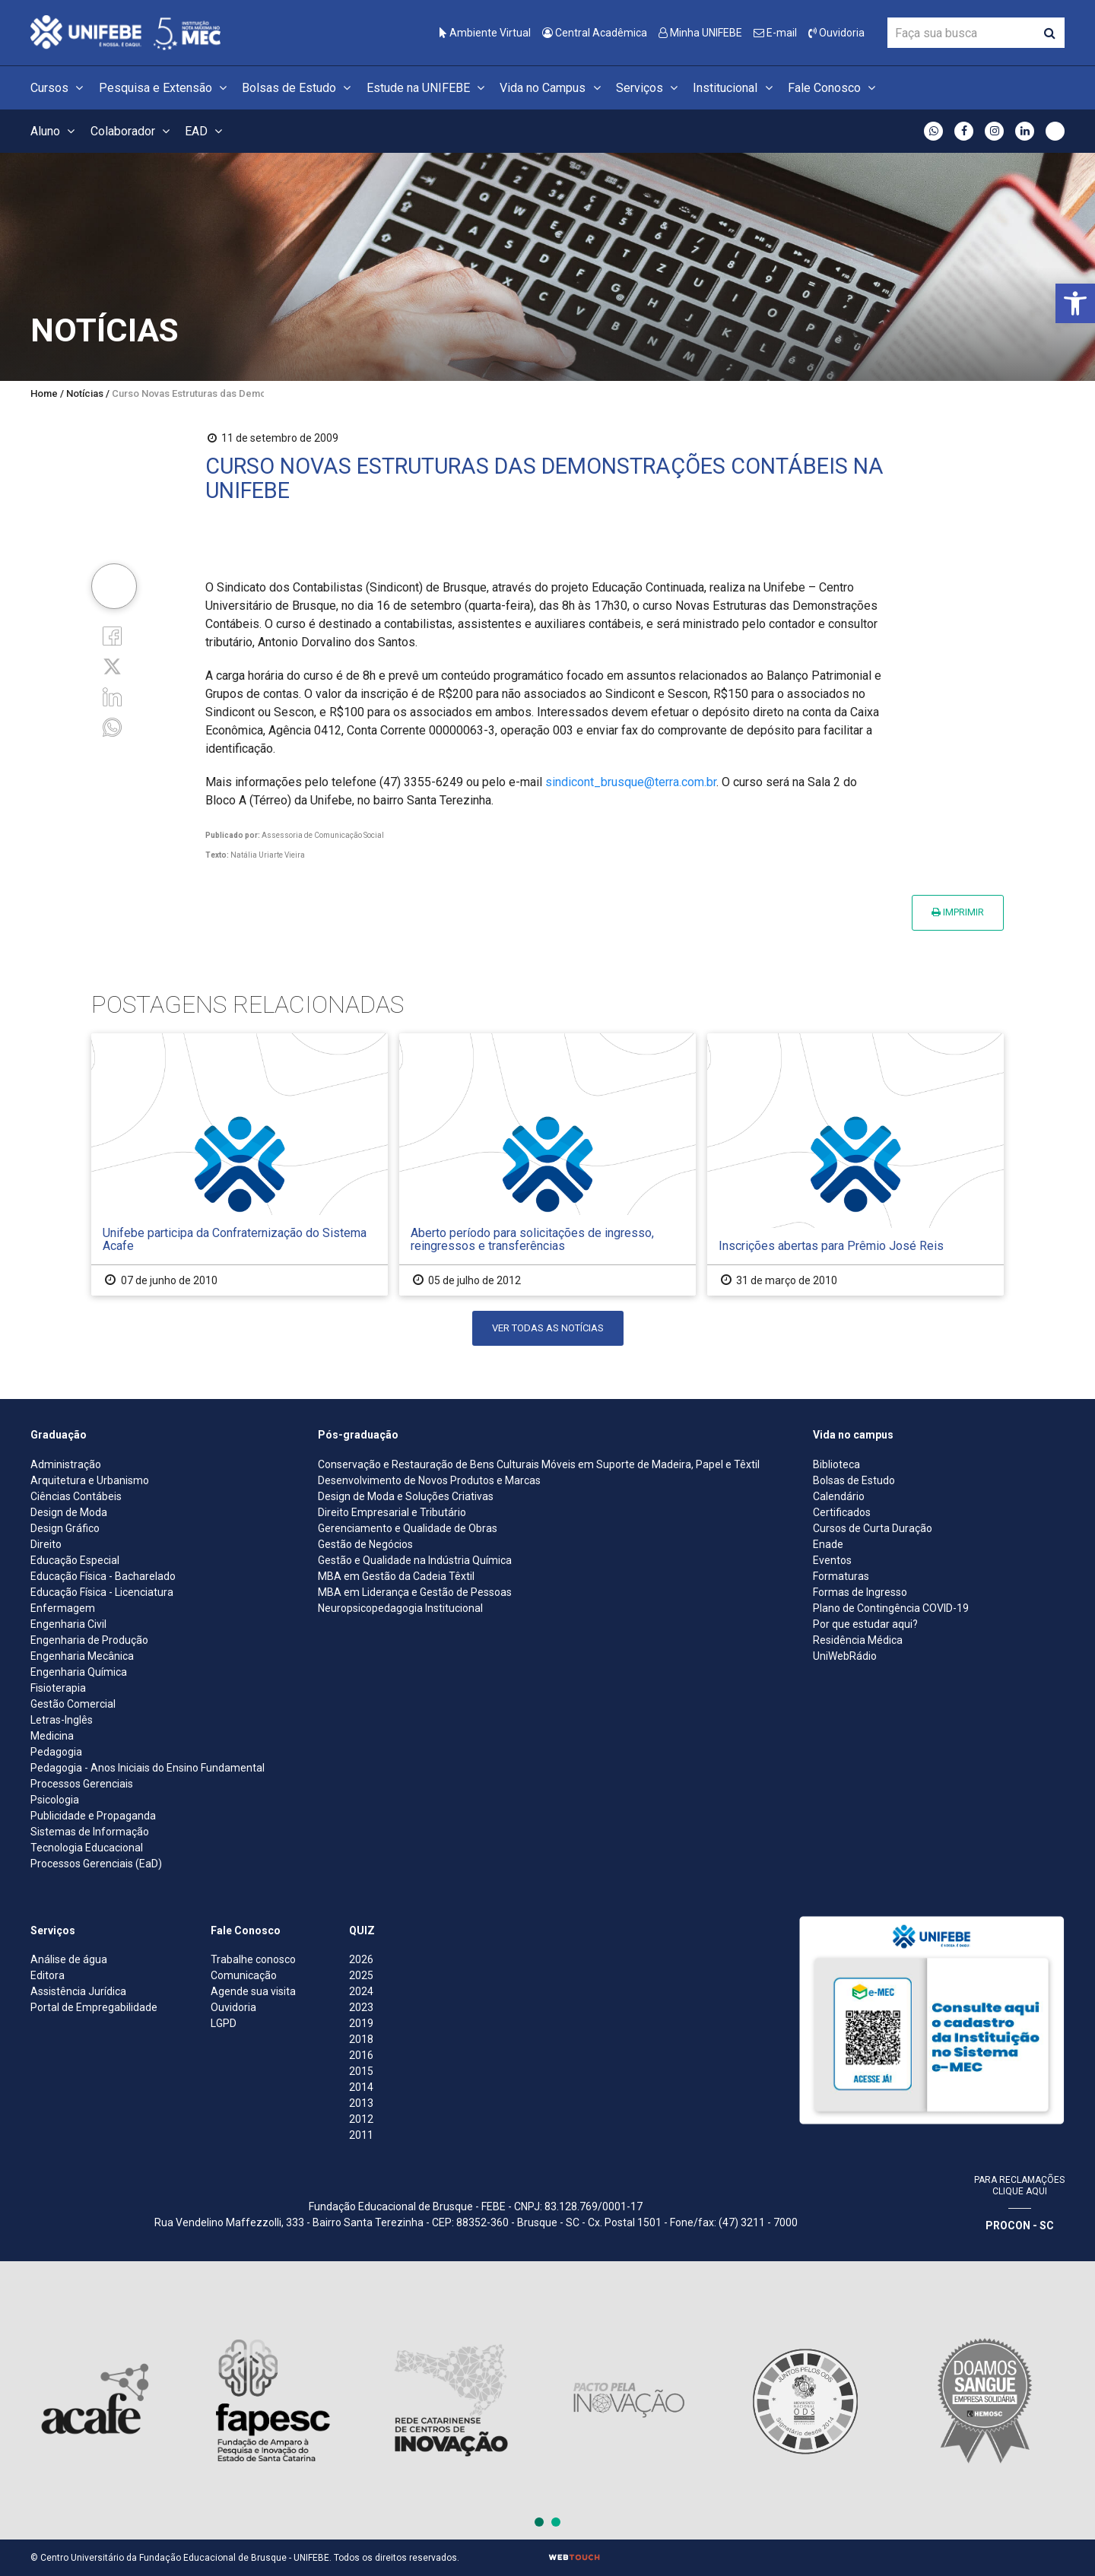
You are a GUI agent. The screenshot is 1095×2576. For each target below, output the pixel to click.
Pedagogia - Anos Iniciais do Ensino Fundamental (147, 1768)
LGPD (223, 2023)
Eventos (832, 1560)
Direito (46, 1544)
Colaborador (132, 131)
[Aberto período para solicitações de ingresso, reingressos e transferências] (547, 1164)
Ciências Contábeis (76, 1496)
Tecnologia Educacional (86, 1848)
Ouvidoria (836, 33)
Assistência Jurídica (78, 1991)
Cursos (58, 88)
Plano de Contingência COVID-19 (891, 1608)
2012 (361, 2119)
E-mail (775, 33)
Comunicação (244, 1975)
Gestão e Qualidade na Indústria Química (415, 1560)
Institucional (734, 88)
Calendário (839, 1496)
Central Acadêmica (594, 33)
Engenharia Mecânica (82, 1656)
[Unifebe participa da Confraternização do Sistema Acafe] (239, 1164)
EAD (206, 131)
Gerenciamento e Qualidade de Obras (407, 1528)
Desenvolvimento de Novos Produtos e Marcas (429, 1480)
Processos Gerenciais (81, 1784)
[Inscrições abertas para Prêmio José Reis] (855, 1164)
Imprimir (958, 912)
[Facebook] (112, 634)
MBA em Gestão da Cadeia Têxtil (396, 1576)
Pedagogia (56, 1752)
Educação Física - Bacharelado (103, 1576)
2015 (361, 2071)
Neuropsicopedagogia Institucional (400, 1608)
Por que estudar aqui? (865, 1624)
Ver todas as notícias (548, 1328)
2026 (361, 1959)
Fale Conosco (834, 88)
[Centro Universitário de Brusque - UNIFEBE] (125, 31)
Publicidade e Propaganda (93, 1816)
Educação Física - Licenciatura (101, 1592)
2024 (361, 1991)
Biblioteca (836, 1464)
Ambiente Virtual (485, 33)
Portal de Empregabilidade (93, 2007)
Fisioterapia (58, 1688)
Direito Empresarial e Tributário (392, 1512)
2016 (361, 2055)
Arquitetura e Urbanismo (89, 1480)
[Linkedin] (112, 696)
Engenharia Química (78, 1672)
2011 (361, 2135)
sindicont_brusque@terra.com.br (630, 782)
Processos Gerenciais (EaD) (96, 1863)
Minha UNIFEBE (700, 33)
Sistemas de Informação (89, 1832)
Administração (65, 1464)
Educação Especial (74, 1560)
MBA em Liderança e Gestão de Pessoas (415, 1592)
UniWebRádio (845, 1656)
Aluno (54, 131)
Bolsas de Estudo (298, 88)
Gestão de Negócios (365, 1544)
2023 (361, 2007)
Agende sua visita (253, 1991)
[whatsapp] (112, 726)
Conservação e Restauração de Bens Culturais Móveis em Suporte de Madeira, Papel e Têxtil (539, 1464)
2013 (361, 2103)
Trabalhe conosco (253, 1959)
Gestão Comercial (73, 1704)
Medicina (52, 1736)
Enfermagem (62, 1608)
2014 (361, 2087)
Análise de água (68, 1959)
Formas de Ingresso (860, 1592)
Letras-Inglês (61, 1720)
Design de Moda (68, 1512)
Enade (828, 1544)
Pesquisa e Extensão (165, 88)
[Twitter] (112, 665)
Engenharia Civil (68, 1624)
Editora (47, 1975)
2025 (361, 1975)
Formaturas (841, 1576)
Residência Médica (858, 1640)
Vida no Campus (552, 88)
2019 (361, 2023)
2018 (361, 2039)
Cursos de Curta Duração (872, 1528)
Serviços (649, 88)
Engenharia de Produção (89, 1640)
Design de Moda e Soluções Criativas (406, 1496)
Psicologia (54, 1800)
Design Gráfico (65, 1528)
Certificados (842, 1512)
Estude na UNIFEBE (428, 88)
